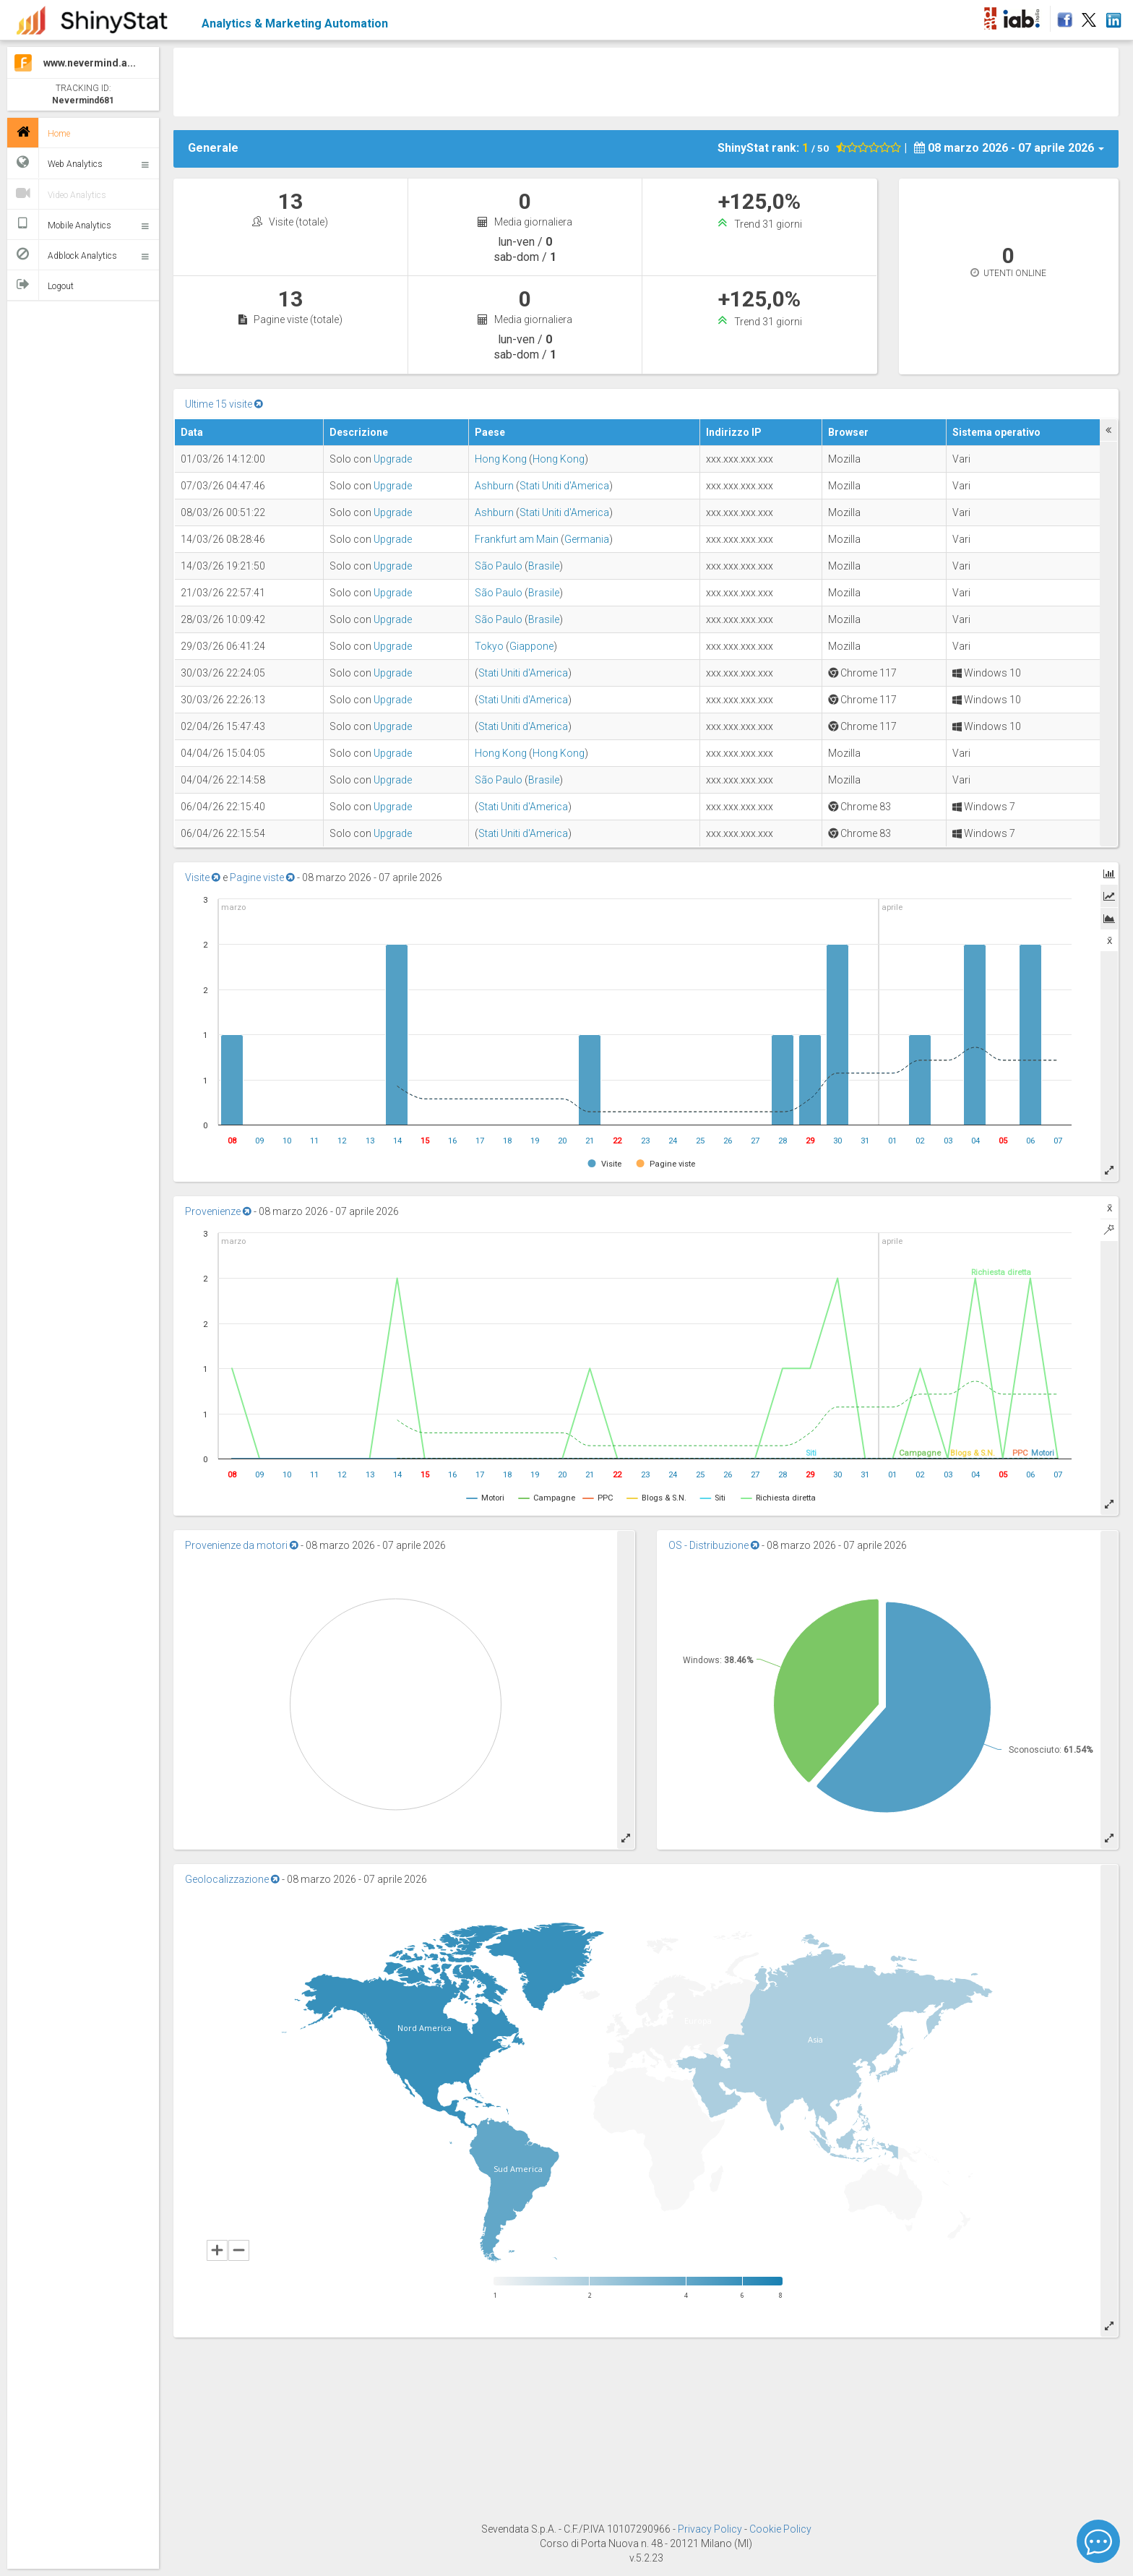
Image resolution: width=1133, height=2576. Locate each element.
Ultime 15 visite (224, 404)
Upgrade (393, 459)
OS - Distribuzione (713, 1545)
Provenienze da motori (241, 1545)
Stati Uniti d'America (564, 485)
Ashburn (494, 485)
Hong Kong (501, 459)
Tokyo (489, 646)
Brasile (543, 566)
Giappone (531, 646)
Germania (586, 539)
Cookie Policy (780, 2529)
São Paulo (498, 566)
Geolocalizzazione (232, 1879)
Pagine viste (262, 877)
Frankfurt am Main (517, 539)
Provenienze (218, 1211)
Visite (202, 877)
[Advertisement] (646, 80)
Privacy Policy (711, 2529)
